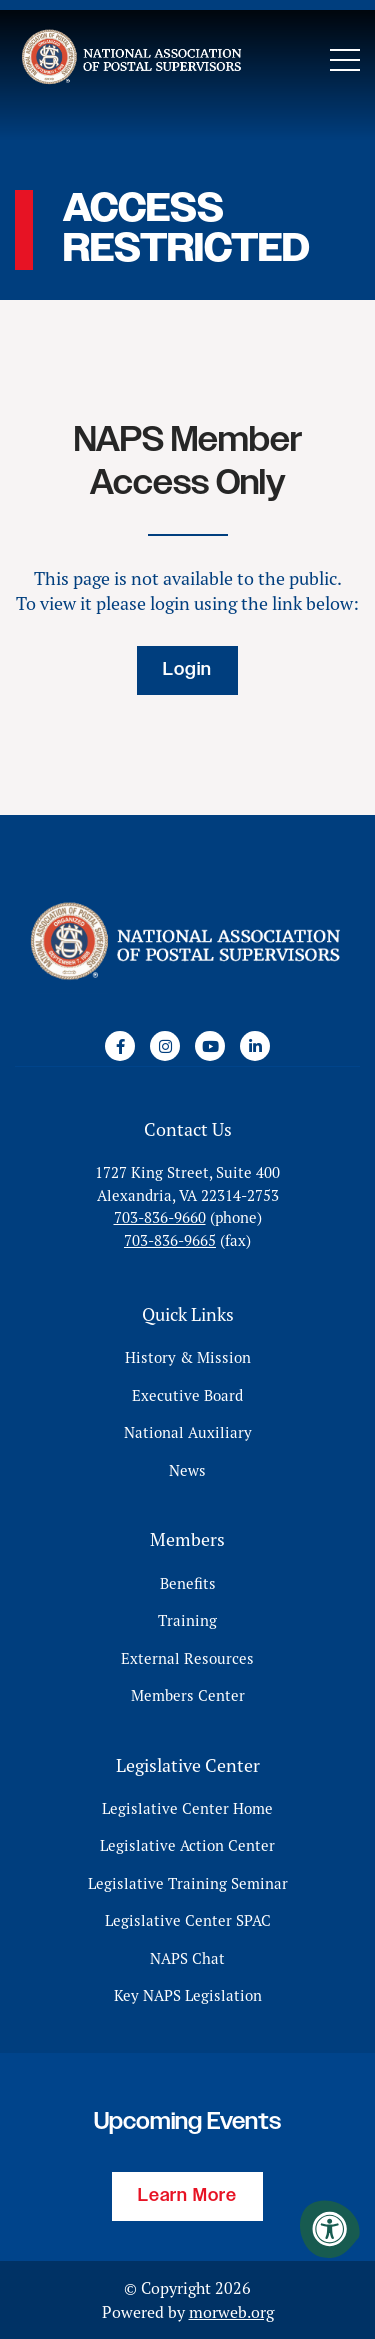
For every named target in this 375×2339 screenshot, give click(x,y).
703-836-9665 (170, 1240)
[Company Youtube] (210, 1046)
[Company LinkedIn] (255, 1046)
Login (187, 670)
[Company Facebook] (120, 1046)
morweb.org (231, 2312)
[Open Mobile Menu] (345, 60)
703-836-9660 (160, 1217)
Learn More (187, 2196)
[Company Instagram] (165, 1046)
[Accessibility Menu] (330, 2229)
